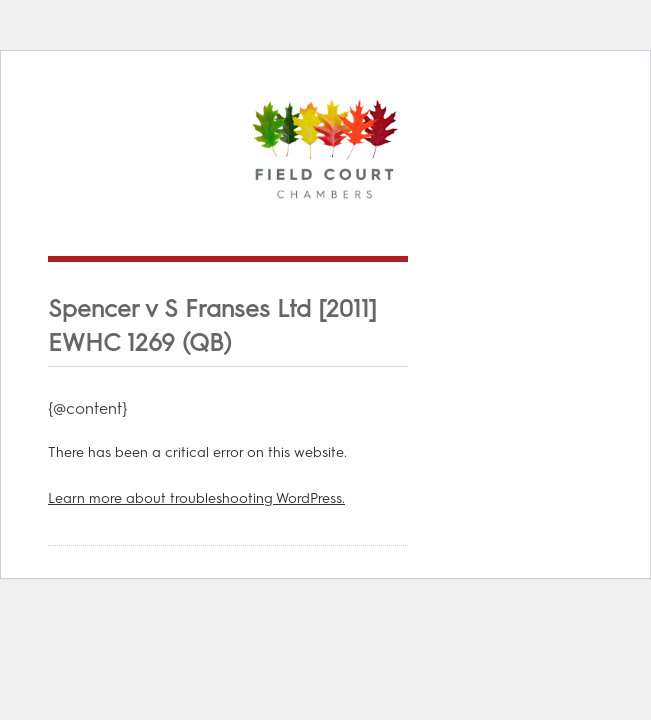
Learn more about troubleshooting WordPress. (196, 498)
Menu (567, 226)
